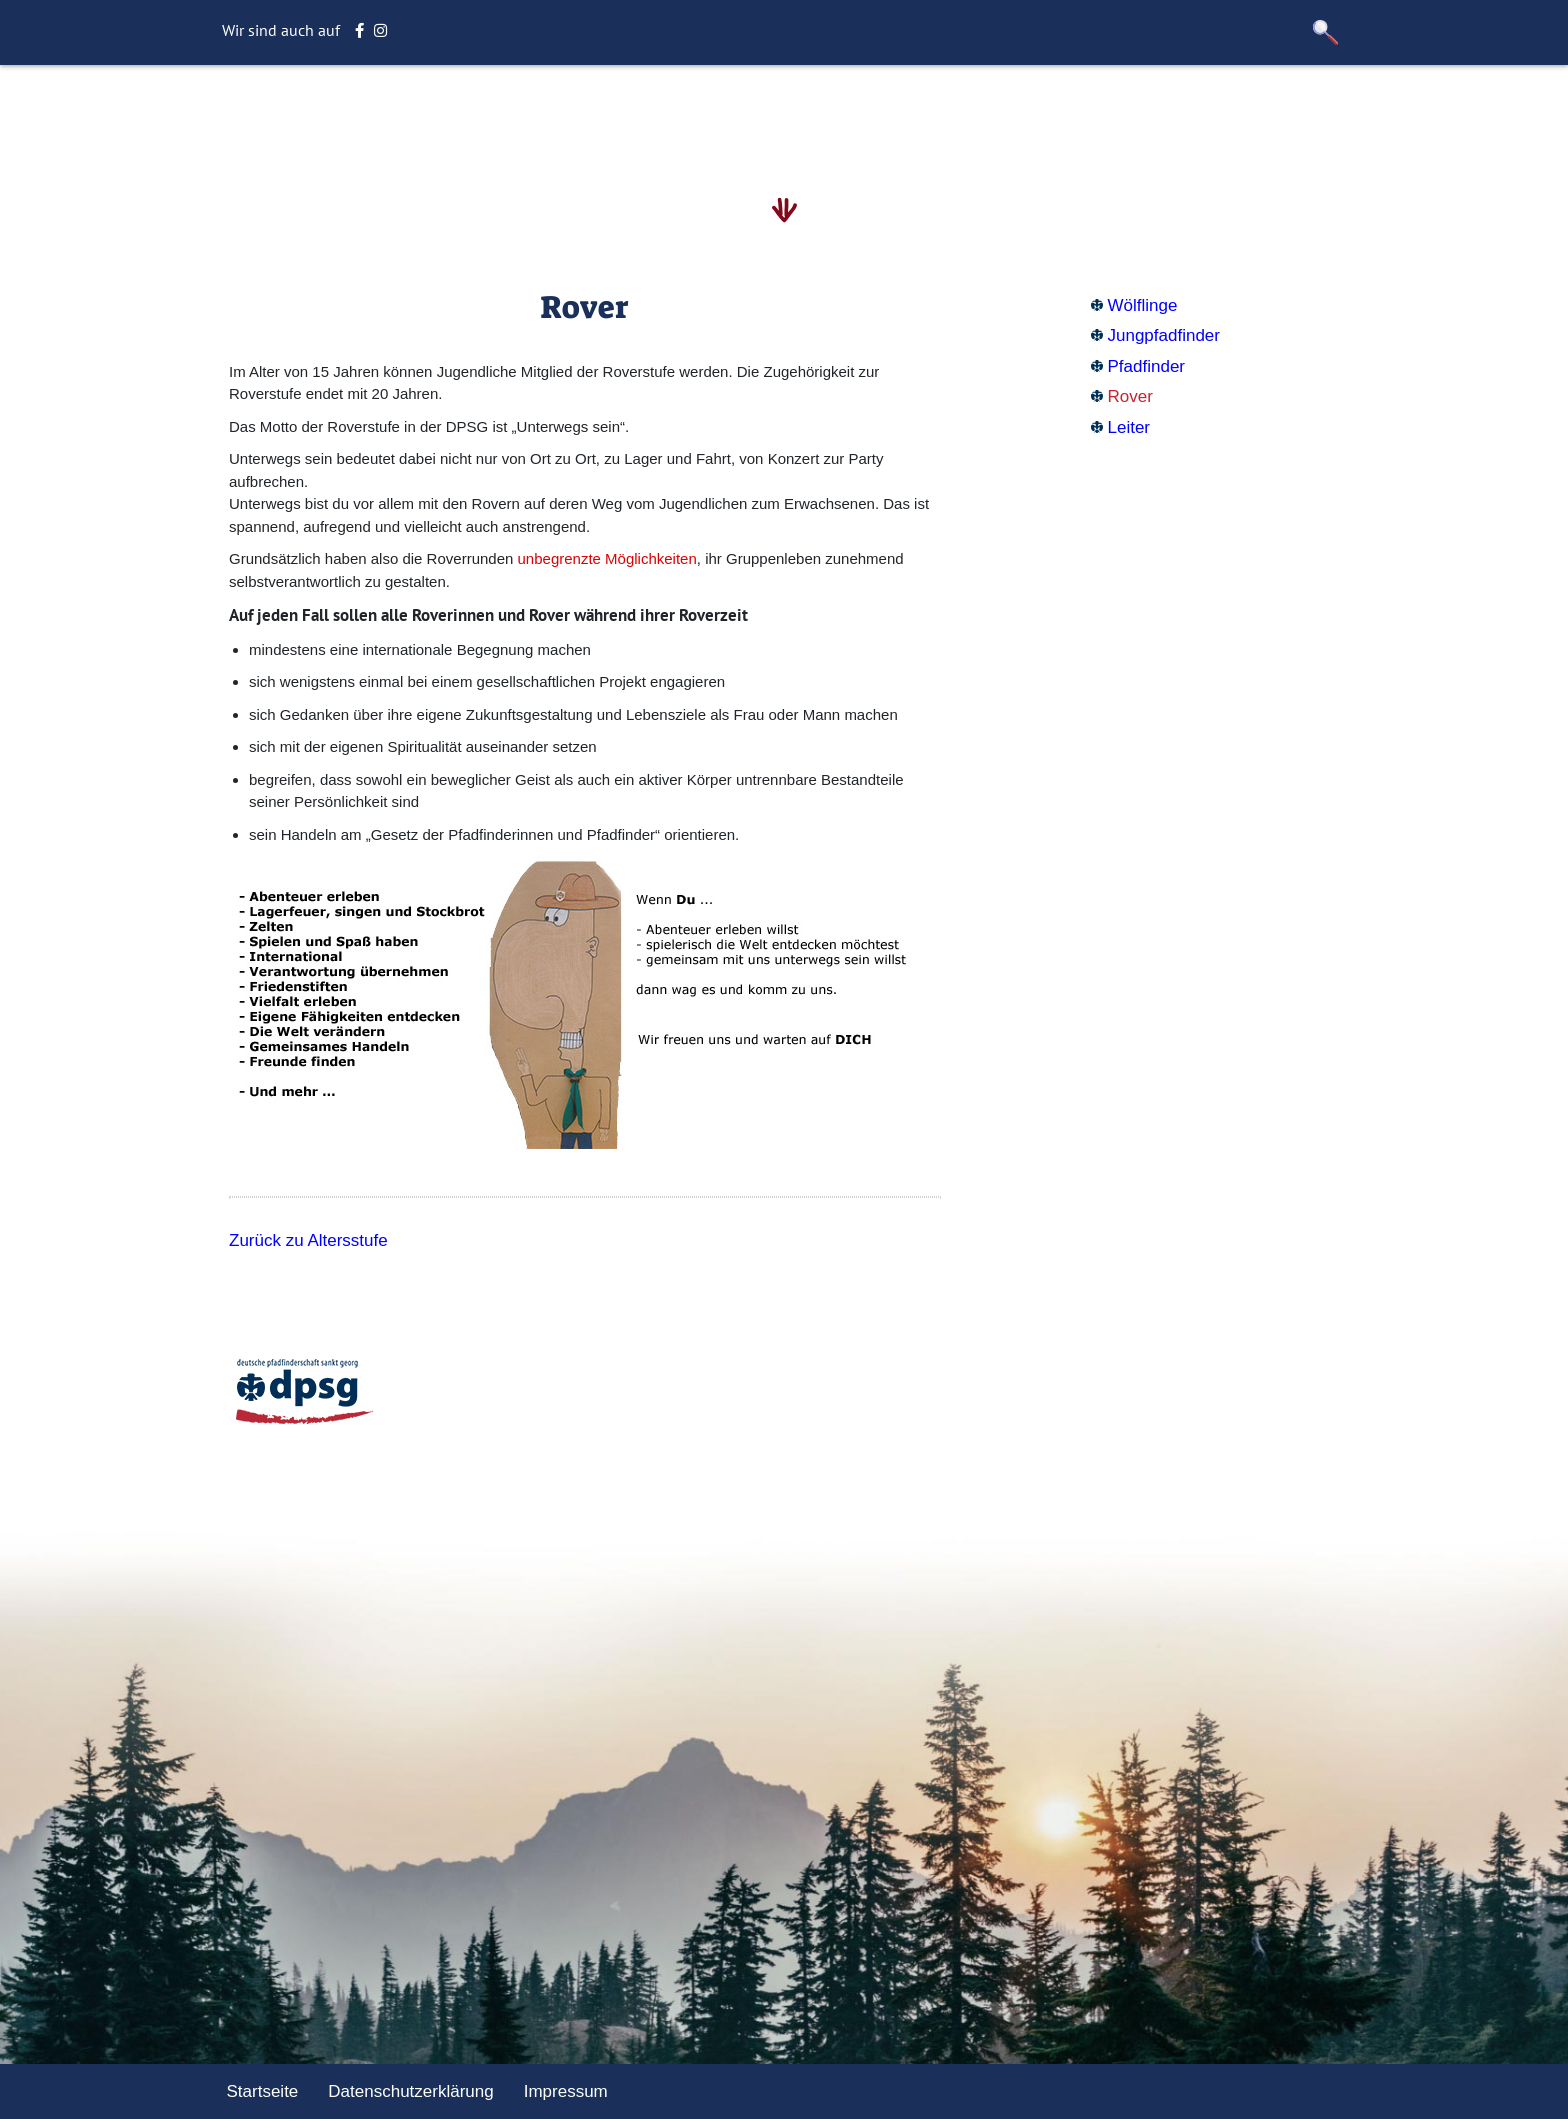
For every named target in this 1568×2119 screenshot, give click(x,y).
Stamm (659, 114)
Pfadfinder (1147, 366)
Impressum (566, 2091)
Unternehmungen (879, 114)
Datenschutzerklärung (410, 2091)
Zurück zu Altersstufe (308, 1240)
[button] (1326, 32)
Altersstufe (564, 114)
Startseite (457, 114)
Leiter (1129, 427)
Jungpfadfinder (1164, 335)
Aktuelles (747, 114)
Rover (1130, 396)
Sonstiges (1011, 114)
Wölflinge (1143, 305)
